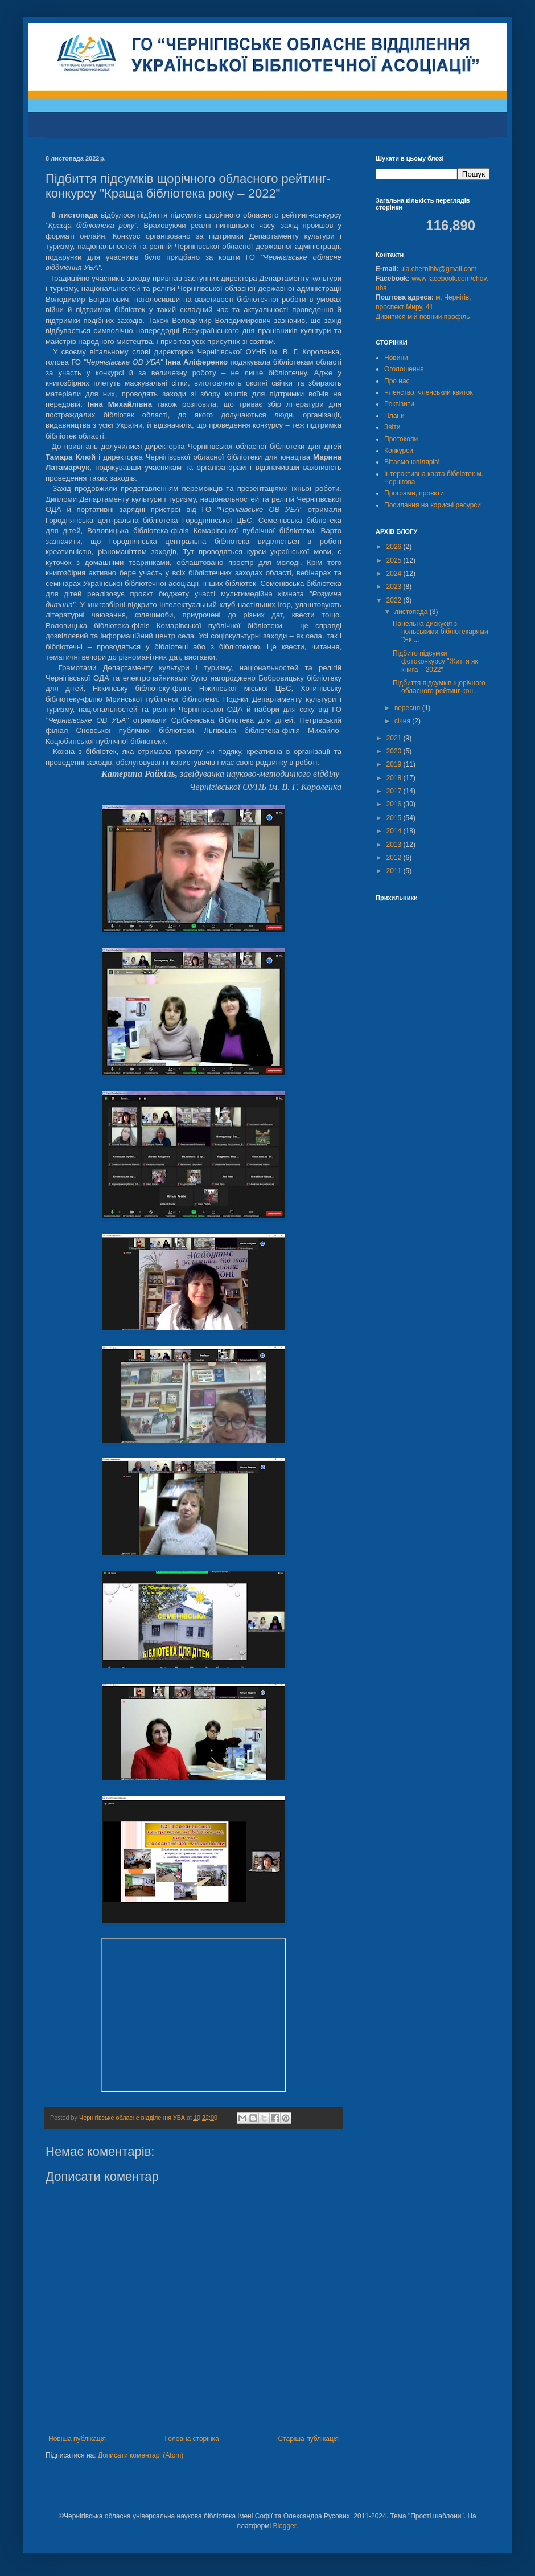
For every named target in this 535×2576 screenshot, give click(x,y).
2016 (395, 804)
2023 (395, 587)
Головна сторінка (192, 2439)
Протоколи (401, 439)
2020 (395, 751)
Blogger (284, 2526)
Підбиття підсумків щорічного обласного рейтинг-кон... (439, 687)
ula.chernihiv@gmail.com (438, 269)
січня (403, 721)
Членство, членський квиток (428, 392)
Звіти (392, 427)
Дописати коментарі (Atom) (140, 2455)
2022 (395, 600)
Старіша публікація (308, 2439)
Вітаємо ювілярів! (412, 462)
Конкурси (398, 450)
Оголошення (404, 369)
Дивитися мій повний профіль (423, 317)
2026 (395, 547)
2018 (395, 778)
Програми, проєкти (414, 493)
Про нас (397, 381)
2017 (395, 791)
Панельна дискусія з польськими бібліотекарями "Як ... (440, 632)
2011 (395, 871)
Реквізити (399, 404)
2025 (395, 560)
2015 (395, 818)
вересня (408, 708)
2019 (395, 764)
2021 (395, 738)
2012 (395, 858)
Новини (396, 358)
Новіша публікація (77, 2439)
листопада (412, 612)
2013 (395, 845)
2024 (395, 574)
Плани (394, 416)
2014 (395, 831)
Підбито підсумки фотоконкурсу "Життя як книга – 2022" (435, 661)
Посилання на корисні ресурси (432, 505)
